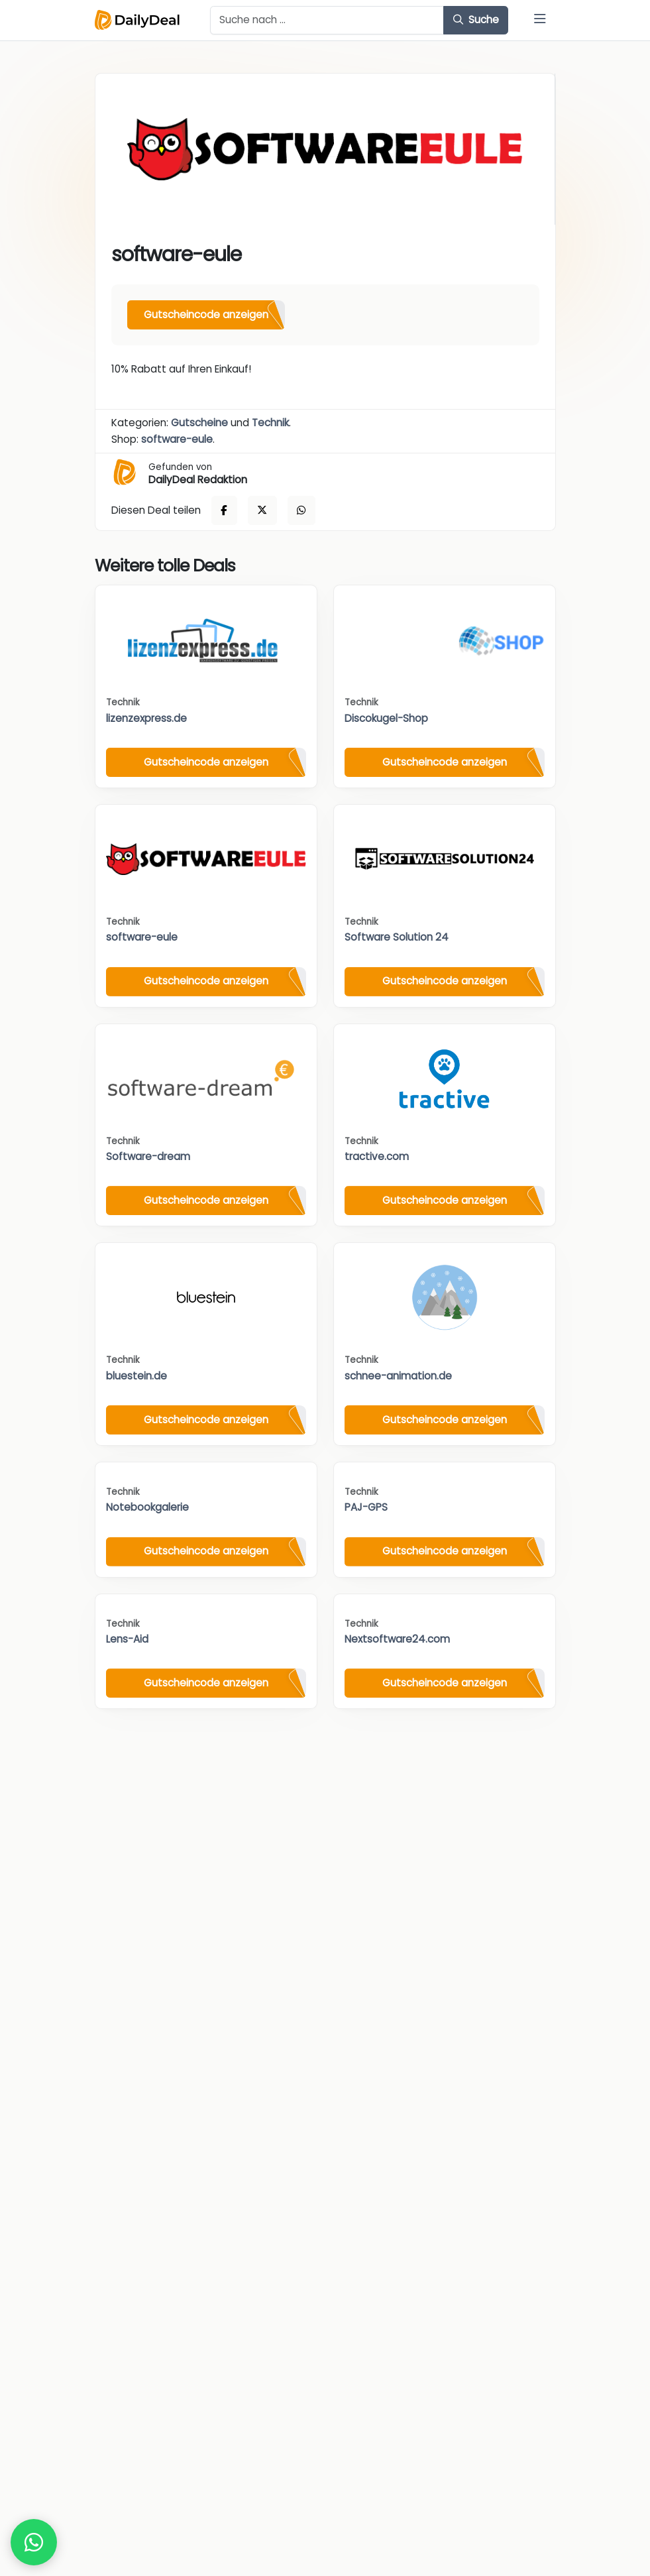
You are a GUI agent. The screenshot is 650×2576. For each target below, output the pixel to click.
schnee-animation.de (398, 1376)
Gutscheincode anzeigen (206, 315)
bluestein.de (136, 1376)
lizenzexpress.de (146, 718)
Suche (476, 20)
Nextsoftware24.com (397, 1639)
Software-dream (148, 1156)
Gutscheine (199, 423)
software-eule (177, 439)
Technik (270, 423)
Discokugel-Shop (386, 718)
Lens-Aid (127, 1639)
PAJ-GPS (366, 1507)
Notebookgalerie (147, 1507)
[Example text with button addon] (327, 20)
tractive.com (377, 1156)
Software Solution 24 (397, 937)
